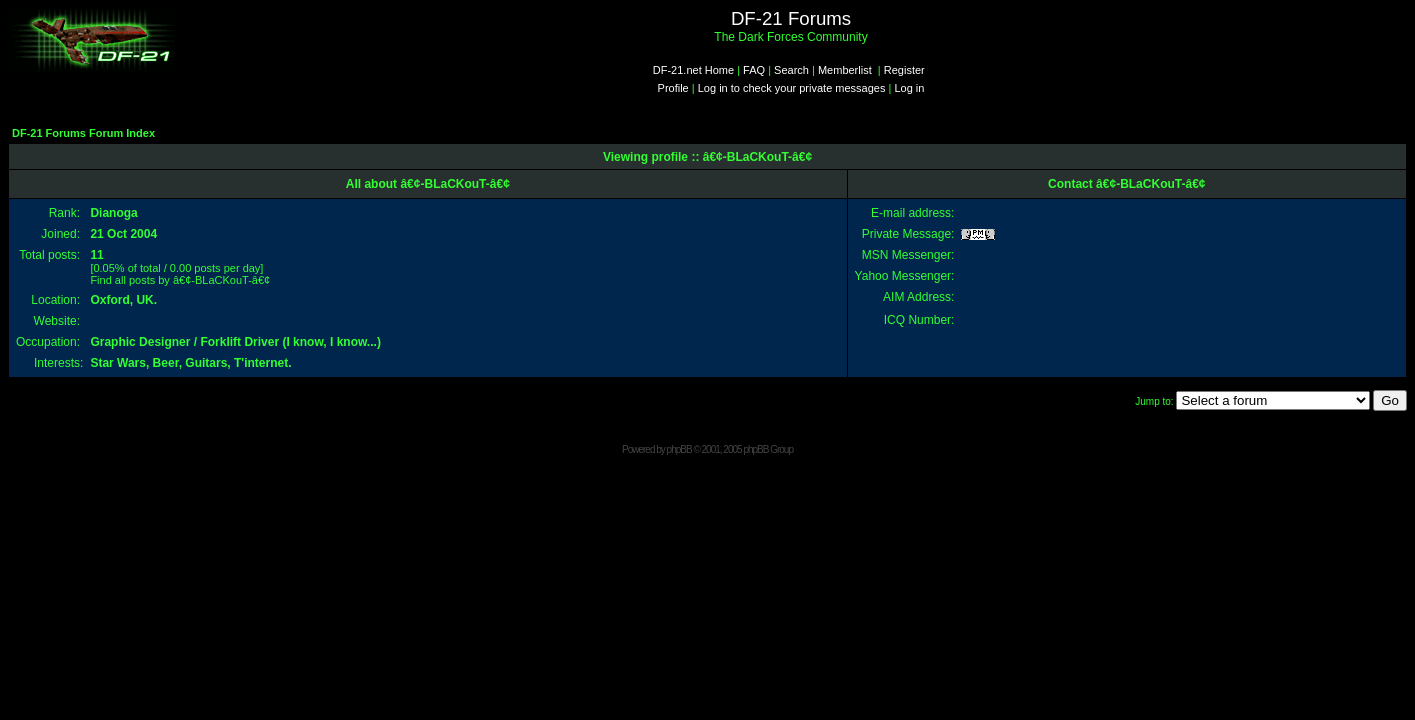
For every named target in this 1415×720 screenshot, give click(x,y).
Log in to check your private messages (792, 88)
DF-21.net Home (693, 70)
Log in (909, 88)
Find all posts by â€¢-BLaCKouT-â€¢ (180, 280)
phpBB (679, 449)
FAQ (754, 70)
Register (904, 70)
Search (791, 70)
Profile (673, 88)
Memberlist (845, 70)
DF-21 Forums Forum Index (83, 133)
